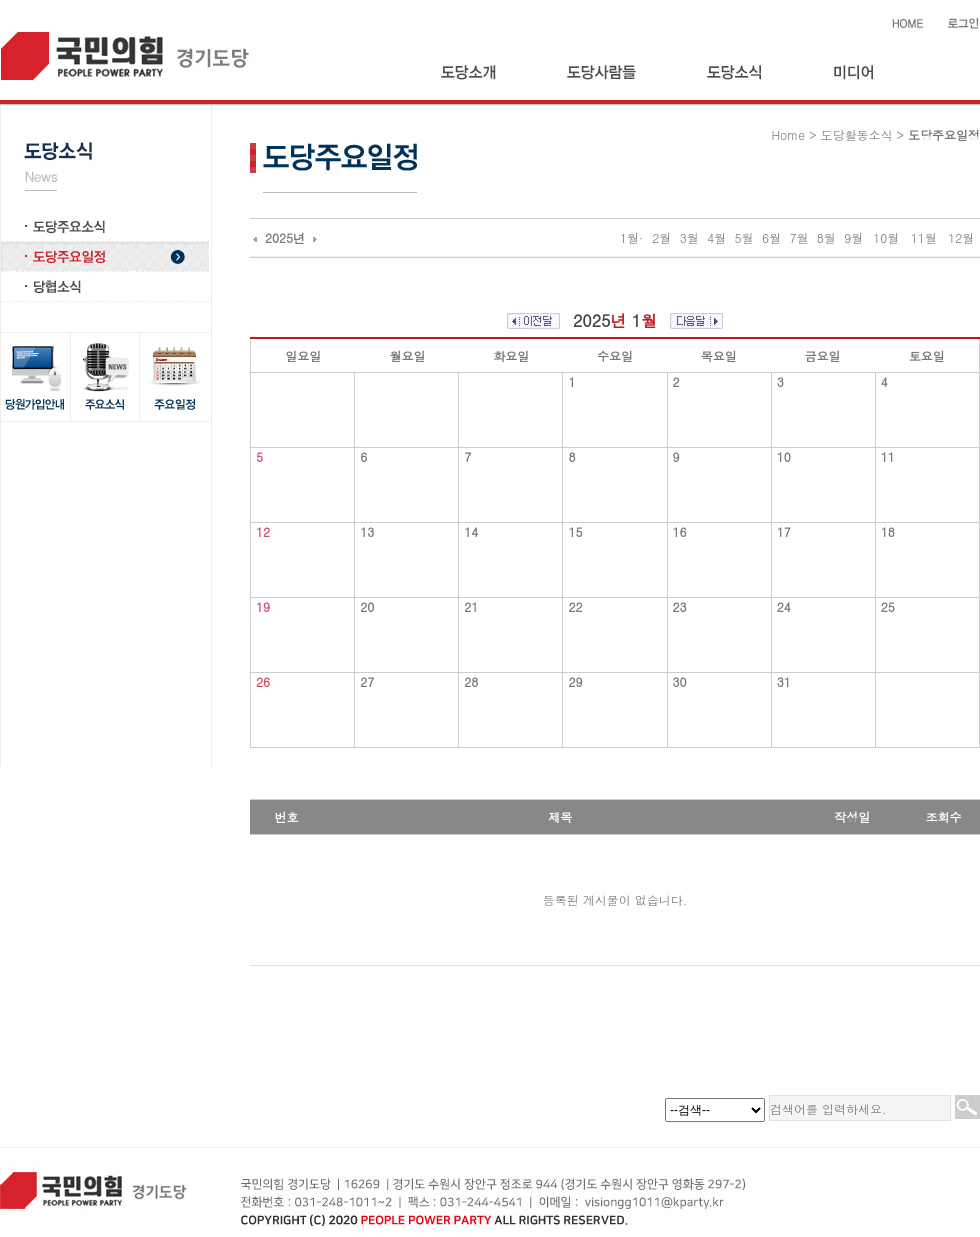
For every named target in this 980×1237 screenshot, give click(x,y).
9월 (853, 237)
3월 (689, 237)
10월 (886, 237)
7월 (798, 237)
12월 (961, 237)
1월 (629, 237)
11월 (924, 237)
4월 (716, 237)
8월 (826, 237)
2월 (661, 237)
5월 (744, 237)
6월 (771, 237)
